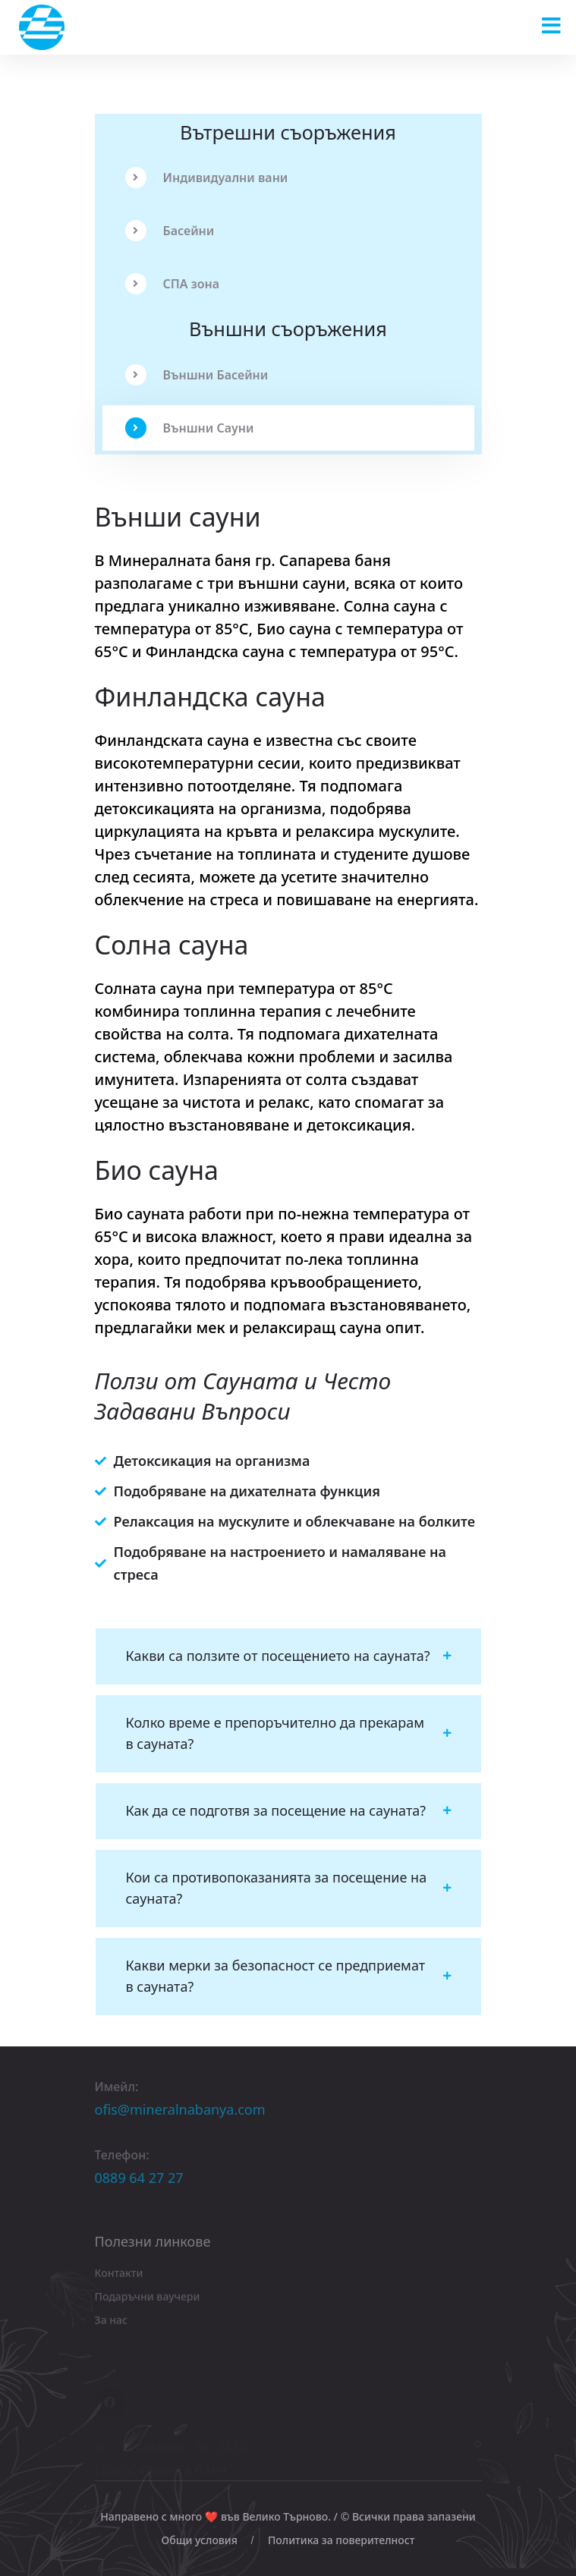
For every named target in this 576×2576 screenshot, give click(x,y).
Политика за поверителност (341, 2540)
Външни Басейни (197, 374)
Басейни (170, 230)
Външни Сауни (189, 428)
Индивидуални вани (206, 177)
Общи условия (200, 2540)
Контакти (119, 2277)
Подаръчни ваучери (147, 2301)
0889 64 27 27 (139, 2183)
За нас (111, 2324)
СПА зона (172, 283)
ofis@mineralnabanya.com (180, 2115)
